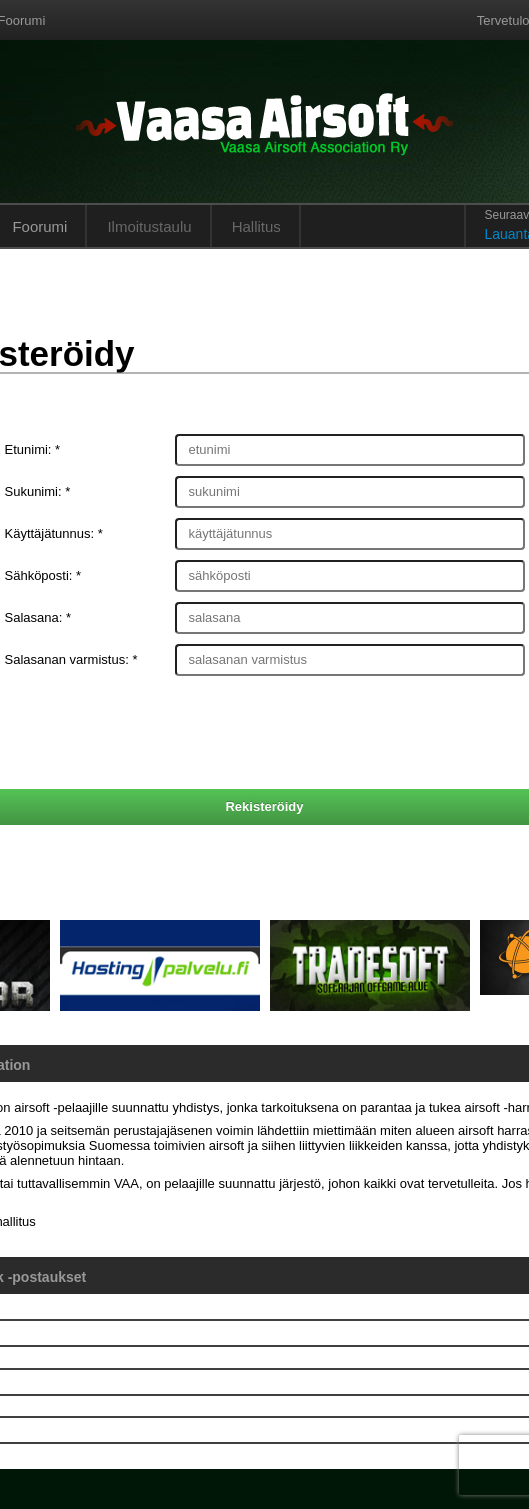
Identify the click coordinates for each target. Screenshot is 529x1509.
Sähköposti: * (43, 575)
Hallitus (256, 226)
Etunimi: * (33, 449)
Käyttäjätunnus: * (54, 533)
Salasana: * (38, 617)
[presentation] (265, 735)
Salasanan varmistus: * (71, 659)
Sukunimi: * (38, 491)
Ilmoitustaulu (149, 226)
